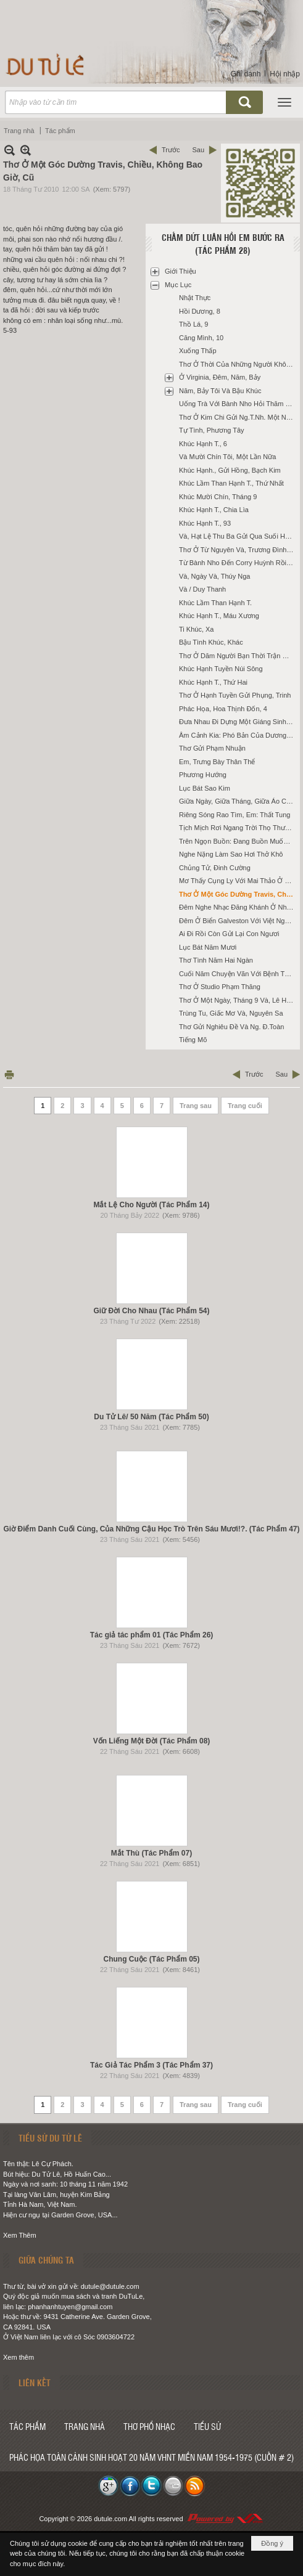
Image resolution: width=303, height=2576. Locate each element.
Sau (198, 149)
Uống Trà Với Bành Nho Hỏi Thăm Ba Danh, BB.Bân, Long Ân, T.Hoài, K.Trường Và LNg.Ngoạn (238, 403)
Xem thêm (18, 2357)
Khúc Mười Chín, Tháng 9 (218, 496)
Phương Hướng (202, 774)
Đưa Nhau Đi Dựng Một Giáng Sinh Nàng (238, 721)
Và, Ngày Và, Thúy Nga (214, 576)
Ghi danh (246, 74)
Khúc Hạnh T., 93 (205, 523)
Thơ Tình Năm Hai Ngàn (216, 960)
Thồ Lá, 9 (193, 324)
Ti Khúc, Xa (196, 629)
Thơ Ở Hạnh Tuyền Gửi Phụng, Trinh (235, 695)
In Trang (9, 1074)
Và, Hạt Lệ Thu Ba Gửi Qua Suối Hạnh (237, 536)
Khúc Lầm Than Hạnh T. (215, 602)
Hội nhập (285, 74)
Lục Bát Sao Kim (204, 788)
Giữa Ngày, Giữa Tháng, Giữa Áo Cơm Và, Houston (238, 801)
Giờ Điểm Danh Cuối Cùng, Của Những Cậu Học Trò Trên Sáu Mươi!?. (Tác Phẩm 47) (151, 1529)
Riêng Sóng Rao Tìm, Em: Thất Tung (234, 814)
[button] (284, 102)
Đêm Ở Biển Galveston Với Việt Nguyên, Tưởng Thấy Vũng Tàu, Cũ (238, 920)
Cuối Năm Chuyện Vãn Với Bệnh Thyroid (238, 973)
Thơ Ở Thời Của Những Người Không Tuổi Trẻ (238, 364)
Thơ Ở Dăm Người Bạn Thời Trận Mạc (237, 655)
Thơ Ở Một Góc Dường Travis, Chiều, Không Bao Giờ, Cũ (238, 894)
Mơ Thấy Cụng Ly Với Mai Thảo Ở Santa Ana (238, 880)
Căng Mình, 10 (201, 337)
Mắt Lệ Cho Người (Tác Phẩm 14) (151, 1204)
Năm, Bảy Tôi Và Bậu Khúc (220, 390)
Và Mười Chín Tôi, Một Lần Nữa (227, 456)
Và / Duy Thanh (202, 589)
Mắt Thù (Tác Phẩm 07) (151, 1853)
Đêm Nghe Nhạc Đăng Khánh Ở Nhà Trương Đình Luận (238, 907)
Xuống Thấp (198, 350)
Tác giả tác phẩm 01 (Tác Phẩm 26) (152, 1635)
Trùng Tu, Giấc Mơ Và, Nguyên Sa (231, 1013)
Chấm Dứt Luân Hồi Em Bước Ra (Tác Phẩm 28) (223, 244)
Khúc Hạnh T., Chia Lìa (214, 509)
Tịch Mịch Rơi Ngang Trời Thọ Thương (238, 827)
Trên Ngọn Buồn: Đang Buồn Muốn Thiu (238, 841)
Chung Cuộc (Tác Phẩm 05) (151, 1959)
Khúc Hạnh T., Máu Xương (219, 615)
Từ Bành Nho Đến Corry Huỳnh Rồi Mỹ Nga (238, 562)
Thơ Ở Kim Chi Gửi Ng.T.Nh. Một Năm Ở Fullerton (238, 417)
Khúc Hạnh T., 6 (203, 443)
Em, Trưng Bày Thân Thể (217, 761)
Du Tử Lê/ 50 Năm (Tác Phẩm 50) (151, 1416)
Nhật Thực (194, 297)
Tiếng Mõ (193, 1039)
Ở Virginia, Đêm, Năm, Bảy (219, 377)
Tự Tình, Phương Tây (211, 430)
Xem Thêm (19, 2235)
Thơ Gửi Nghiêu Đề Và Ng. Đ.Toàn (231, 1026)
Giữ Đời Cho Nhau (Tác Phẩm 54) (151, 1310)
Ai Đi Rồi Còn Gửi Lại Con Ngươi (229, 933)
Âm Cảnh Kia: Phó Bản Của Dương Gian (238, 735)
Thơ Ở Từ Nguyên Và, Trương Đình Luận (238, 549)
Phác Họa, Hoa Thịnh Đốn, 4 (223, 708)
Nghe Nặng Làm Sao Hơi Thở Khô (231, 854)
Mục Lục (178, 284)
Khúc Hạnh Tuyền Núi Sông (221, 668)
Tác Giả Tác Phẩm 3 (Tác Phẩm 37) (151, 2065)
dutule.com (110, 2518)
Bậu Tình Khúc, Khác (211, 642)
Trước (171, 149)
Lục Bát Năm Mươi (207, 947)
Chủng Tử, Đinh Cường (215, 867)
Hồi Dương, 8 (199, 311)
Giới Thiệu (180, 271)
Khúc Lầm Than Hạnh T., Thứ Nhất (231, 483)
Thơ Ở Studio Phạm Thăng (219, 986)
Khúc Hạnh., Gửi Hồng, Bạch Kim (230, 470)
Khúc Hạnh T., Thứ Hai (213, 682)
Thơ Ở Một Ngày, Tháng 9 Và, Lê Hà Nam (238, 1000)
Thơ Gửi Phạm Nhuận (212, 748)
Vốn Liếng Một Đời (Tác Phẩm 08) (151, 1741)
